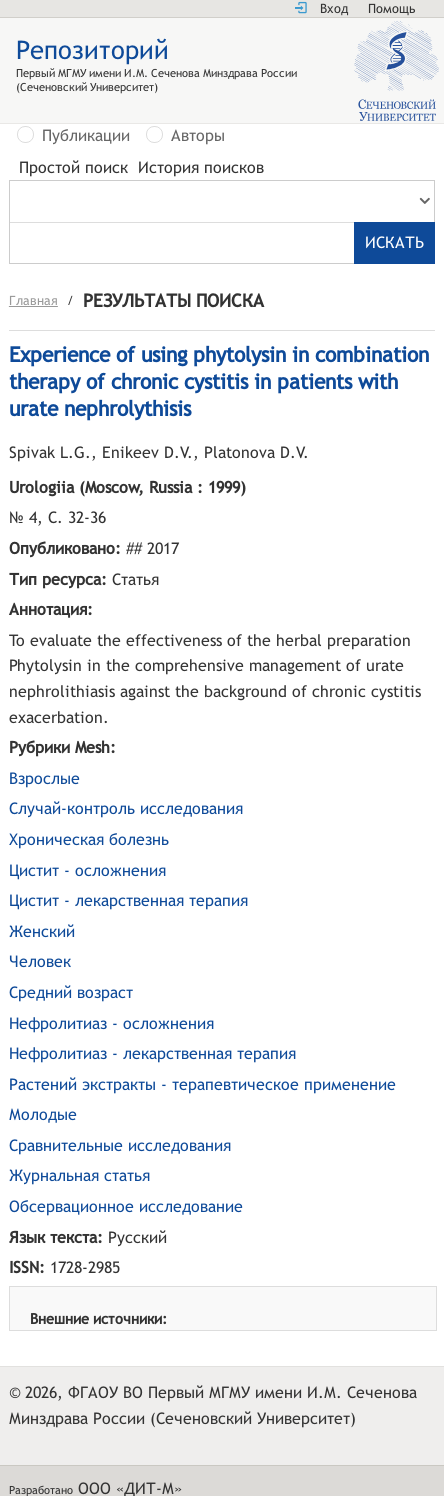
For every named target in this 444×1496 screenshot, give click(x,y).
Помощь (391, 8)
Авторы (198, 136)
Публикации (86, 136)
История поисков (201, 168)
